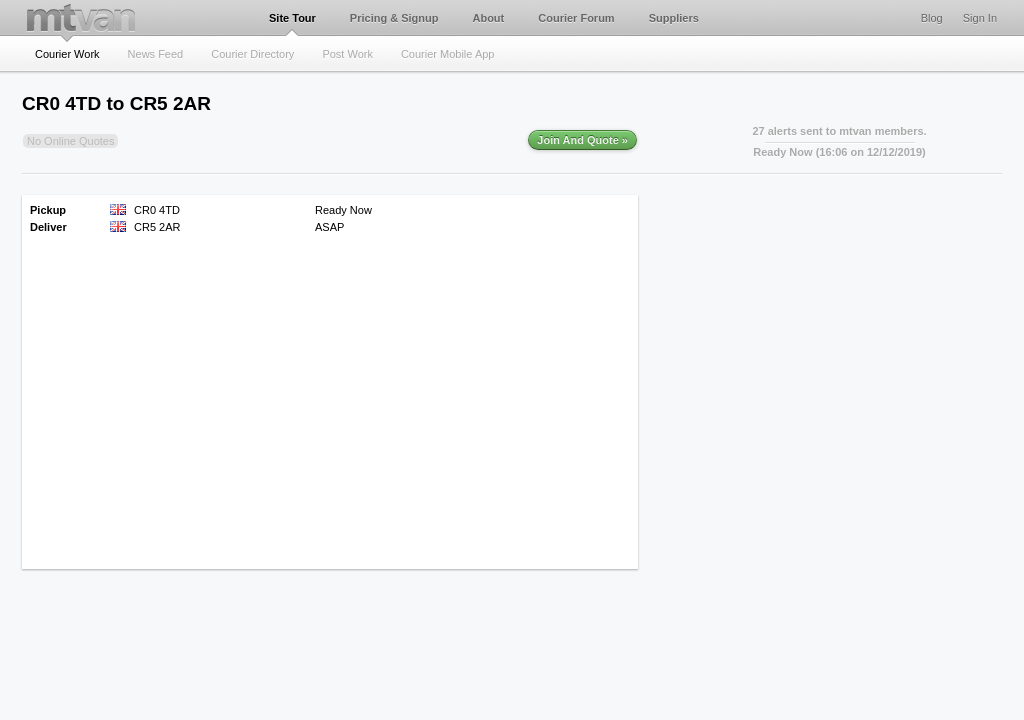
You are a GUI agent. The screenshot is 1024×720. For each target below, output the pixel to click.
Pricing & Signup (394, 18)
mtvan (81, 17)
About (488, 18)
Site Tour (292, 18)
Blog (932, 18)
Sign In (980, 18)
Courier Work (67, 54)
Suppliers (674, 18)
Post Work (347, 54)
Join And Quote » (582, 140)
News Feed (156, 54)
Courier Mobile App (448, 54)
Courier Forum (576, 18)
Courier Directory (252, 54)
